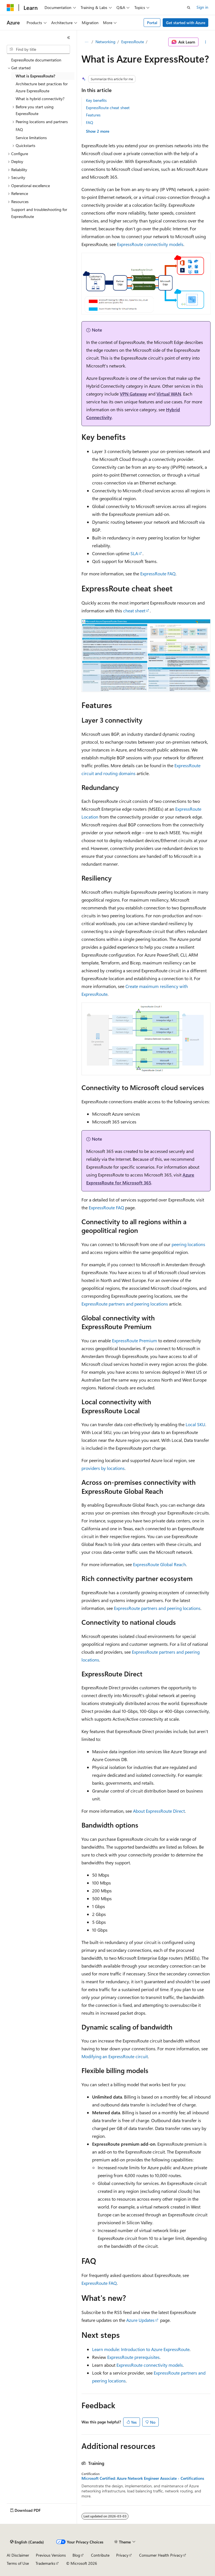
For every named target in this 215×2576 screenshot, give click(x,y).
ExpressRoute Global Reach (159, 1564)
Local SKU (195, 1424)
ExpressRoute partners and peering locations (124, 1304)
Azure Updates (140, 2320)
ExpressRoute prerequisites (133, 2357)
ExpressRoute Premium (134, 1340)
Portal (152, 22)
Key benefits (96, 100)
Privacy (122, 2555)
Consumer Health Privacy (161, 2555)
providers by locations (103, 1468)
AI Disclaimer (18, 2555)
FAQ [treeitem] (19, 129)
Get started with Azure (185, 22)
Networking (105, 41)
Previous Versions (51, 2555)
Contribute (100, 2555)
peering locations (188, 1244)
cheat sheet (134, 610)
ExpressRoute (132, 41)
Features (93, 115)
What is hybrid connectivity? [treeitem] (40, 98)
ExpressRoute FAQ (158, 573)
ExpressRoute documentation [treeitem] (36, 60)
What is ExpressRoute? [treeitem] (35, 76)
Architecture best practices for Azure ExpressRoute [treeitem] (42, 87)
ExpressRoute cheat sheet (108, 107)
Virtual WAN (168, 394)
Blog (76, 2555)
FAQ (89, 122)
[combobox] (38, 49)
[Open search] (188, 8)
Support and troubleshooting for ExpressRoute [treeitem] (39, 213)
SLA (134, 553)
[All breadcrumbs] (86, 42)
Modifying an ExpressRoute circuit (114, 2056)
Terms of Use (18, 2563)
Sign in (202, 7)
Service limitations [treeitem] (31, 137)
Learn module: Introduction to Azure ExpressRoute (141, 2349)
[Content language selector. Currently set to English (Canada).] (27, 2542)
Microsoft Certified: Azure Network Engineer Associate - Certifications (142, 2478)
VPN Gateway (133, 394)
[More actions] (206, 42)
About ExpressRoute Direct (159, 1811)
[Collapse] (68, 38)
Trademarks (45, 2563)
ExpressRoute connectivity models (150, 244)
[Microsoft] (10, 7)
